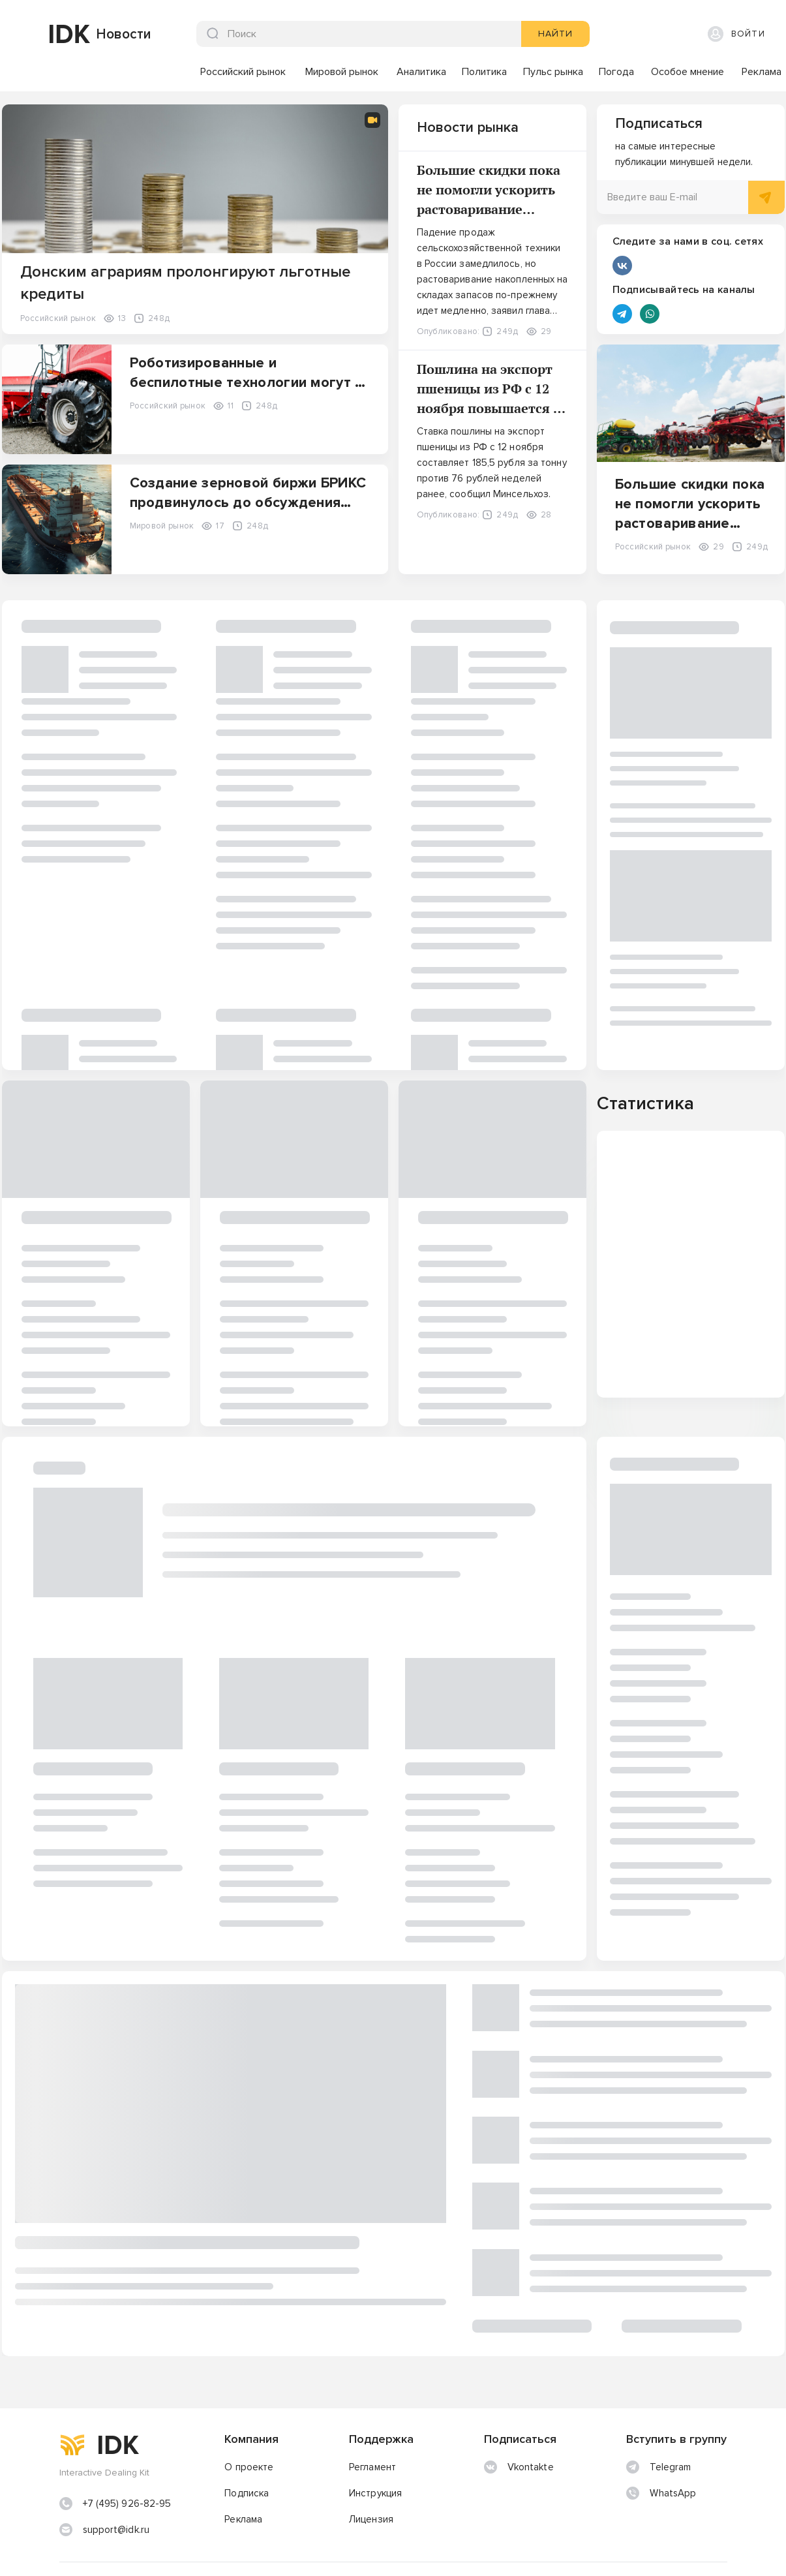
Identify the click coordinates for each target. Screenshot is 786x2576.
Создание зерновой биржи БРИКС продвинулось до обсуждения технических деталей (248, 502)
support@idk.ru (116, 2480)
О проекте (248, 2418)
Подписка (246, 2444)
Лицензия (371, 2470)
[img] (33, 34)
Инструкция (375, 2444)
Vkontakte (519, 2418)
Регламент (372, 2418)
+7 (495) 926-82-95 (127, 2454)
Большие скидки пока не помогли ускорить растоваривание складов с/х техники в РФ (488, 209)
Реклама (243, 2470)
